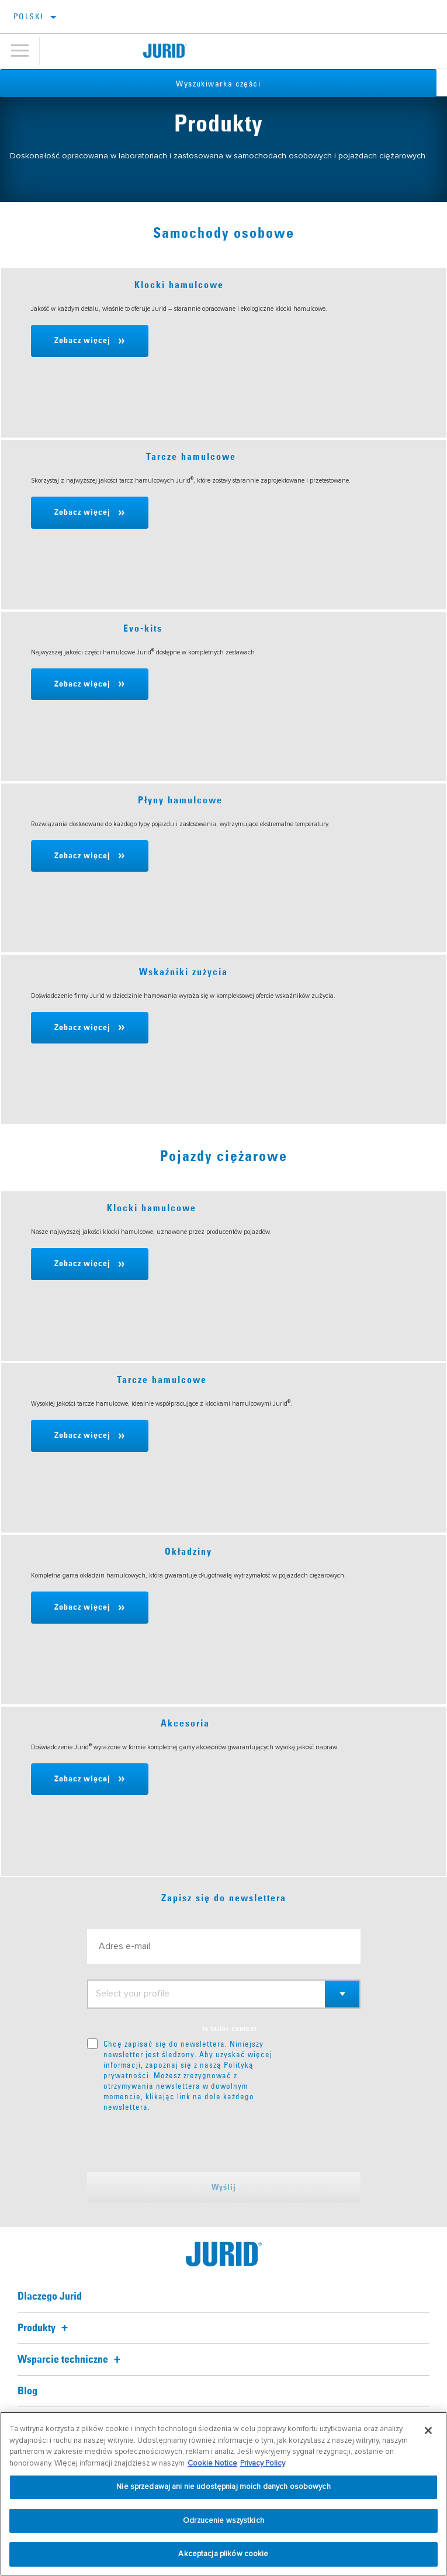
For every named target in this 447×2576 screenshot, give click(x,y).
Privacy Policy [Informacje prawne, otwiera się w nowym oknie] (262, 2463)
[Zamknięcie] (428, 2430)
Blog (27, 2391)
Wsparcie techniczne (71, 2360)
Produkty (44, 2328)
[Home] (165, 51)
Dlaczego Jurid (50, 2296)
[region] (223, 2494)
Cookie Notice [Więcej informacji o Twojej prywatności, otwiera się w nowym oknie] (212, 2463)
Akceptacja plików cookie (223, 2553)
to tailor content (229, 2029)
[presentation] (184, 2142)
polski (28, 16)
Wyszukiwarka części (223, 83)
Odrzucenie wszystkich (223, 2520)
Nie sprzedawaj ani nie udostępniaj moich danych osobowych (223, 2486)
